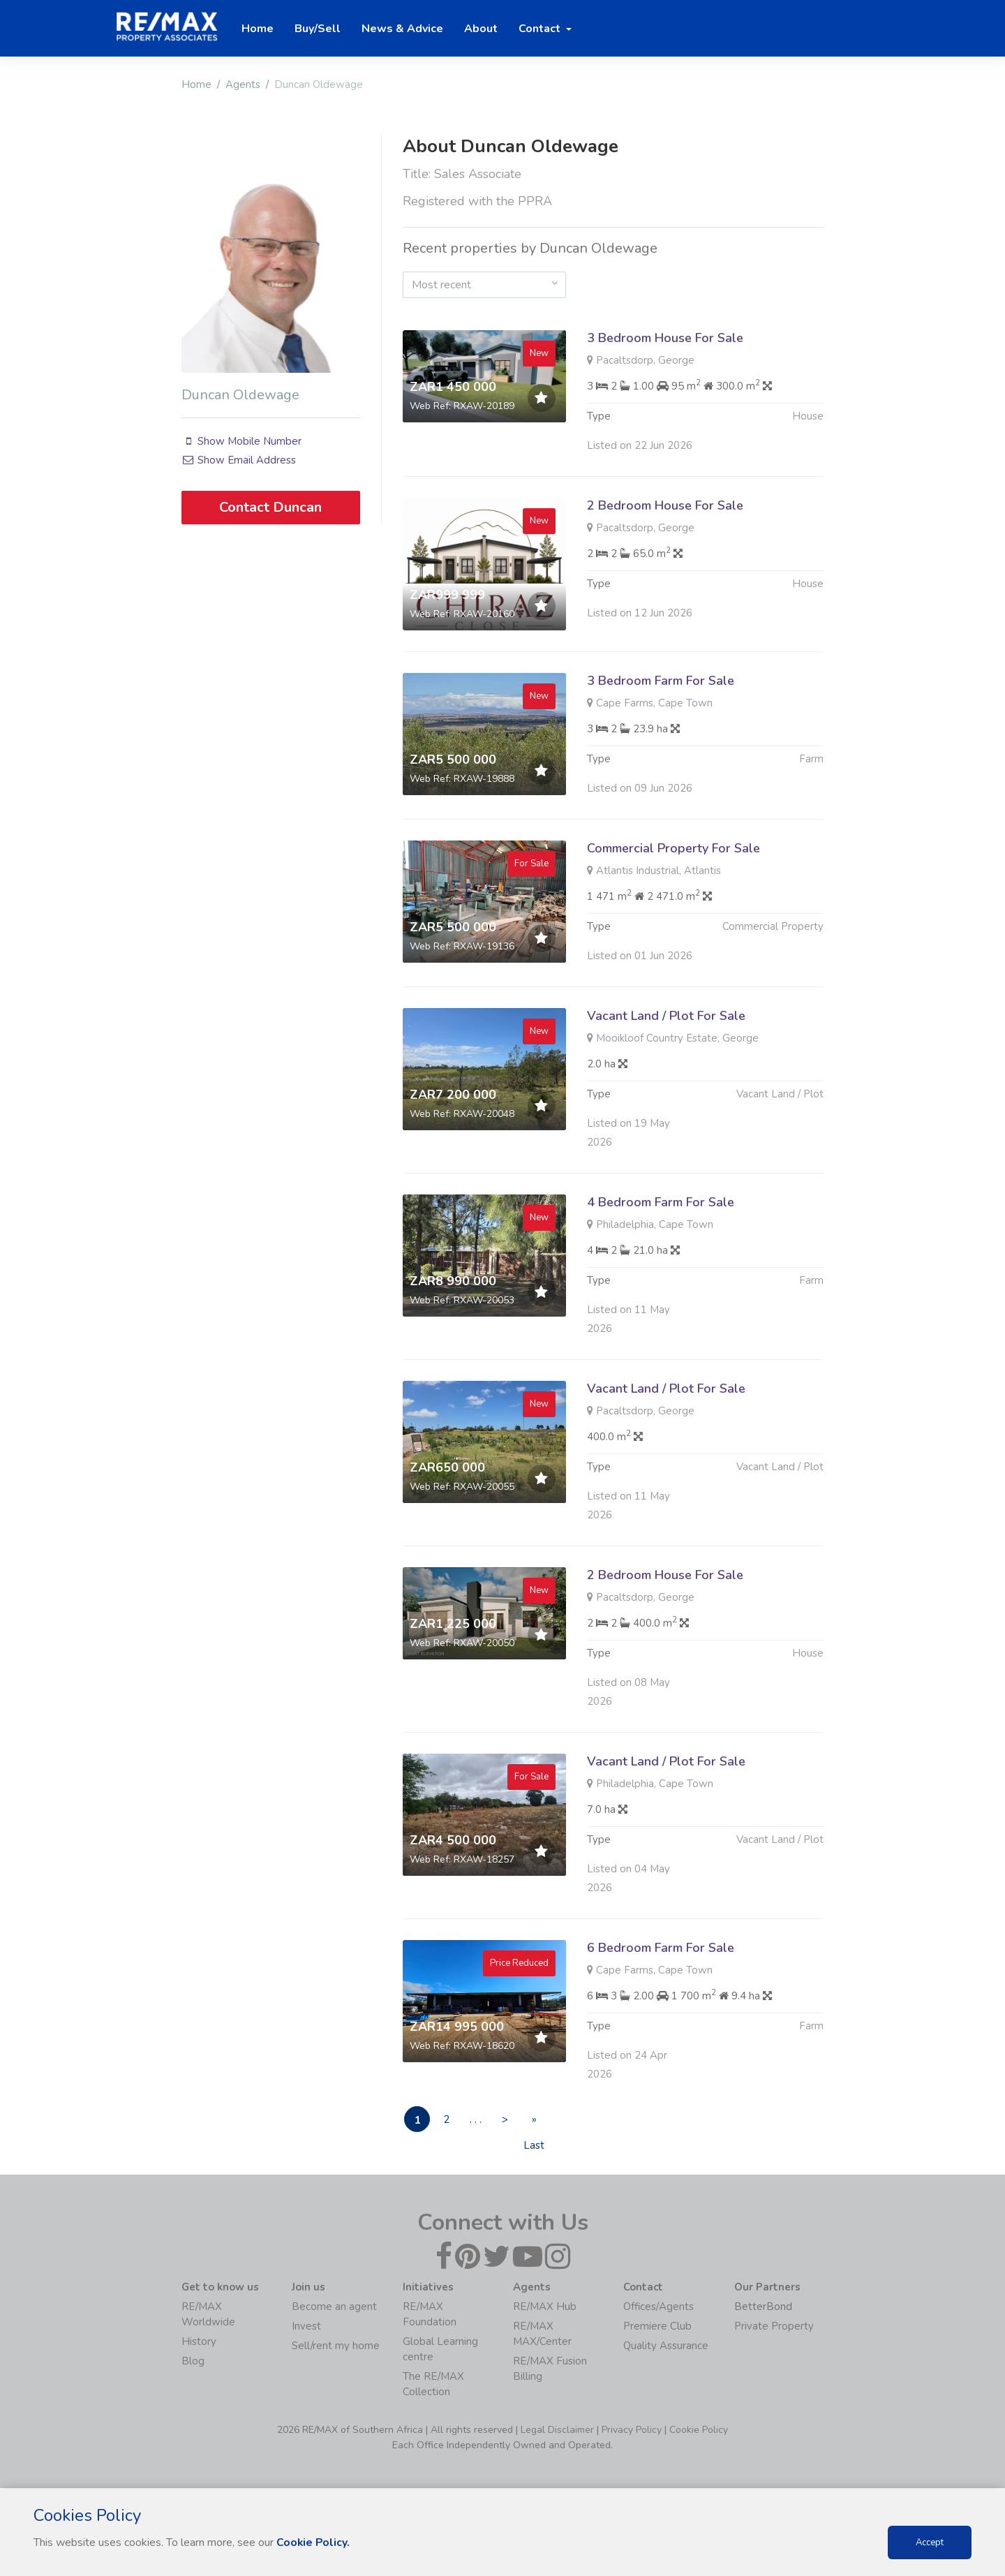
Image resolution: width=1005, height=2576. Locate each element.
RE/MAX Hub (544, 2307)
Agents (242, 84)
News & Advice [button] (402, 28)
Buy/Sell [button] (318, 28)
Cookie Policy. (313, 2542)
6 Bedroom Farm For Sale (660, 2015)
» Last (547, 2122)
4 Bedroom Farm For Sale (660, 1269)
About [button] (481, 28)
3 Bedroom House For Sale (665, 338)
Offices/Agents (658, 2307)
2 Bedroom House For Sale (665, 573)
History (198, 2342)
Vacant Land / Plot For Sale (666, 1083)
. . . (483, 2119)
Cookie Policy (698, 2430)
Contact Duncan (270, 507)
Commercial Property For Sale (673, 916)
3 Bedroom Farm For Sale (660, 748)
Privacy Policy (632, 2430)
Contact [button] (541, 28)
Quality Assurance (665, 2346)
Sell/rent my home (336, 2346)
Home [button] (257, 28)
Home (196, 84)
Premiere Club (657, 2327)
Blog (192, 2362)
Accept (930, 2542)
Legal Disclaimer (557, 2430)
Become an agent (334, 2307)
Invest (306, 2327)
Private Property (774, 2327)
